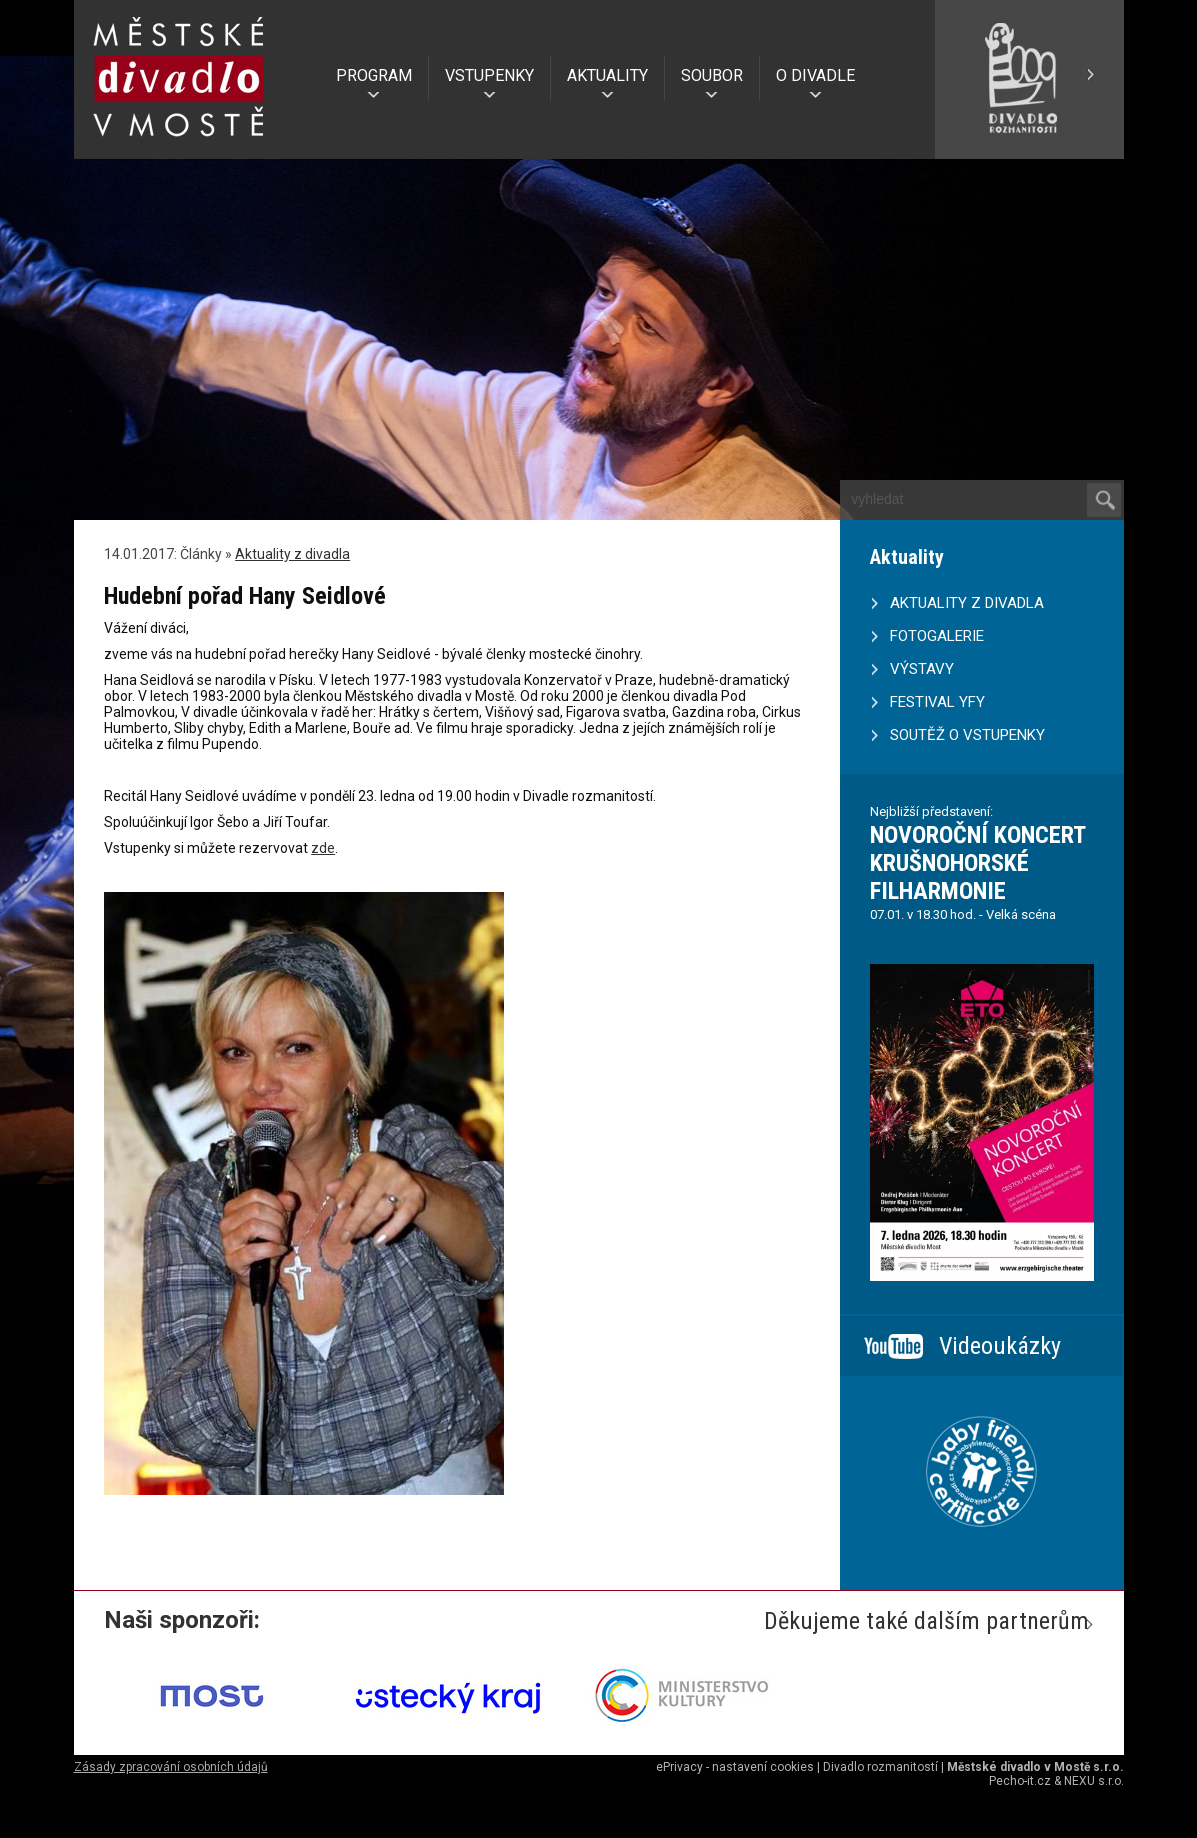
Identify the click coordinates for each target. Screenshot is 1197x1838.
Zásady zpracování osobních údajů (171, 1767)
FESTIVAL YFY (937, 702)
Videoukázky (1000, 1346)
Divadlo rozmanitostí (880, 1767)
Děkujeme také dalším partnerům (926, 1621)
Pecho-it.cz (1020, 1781)
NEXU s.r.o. (1094, 1781)
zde (323, 848)
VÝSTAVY (922, 669)
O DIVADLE (815, 75)
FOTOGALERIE (937, 636)
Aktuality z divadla (292, 554)
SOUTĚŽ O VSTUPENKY (967, 735)
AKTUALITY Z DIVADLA (967, 603)
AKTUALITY (607, 75)
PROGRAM (374, 75)
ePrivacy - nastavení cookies (735, 1767)
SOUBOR (712, 75)
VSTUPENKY (489, 75)
